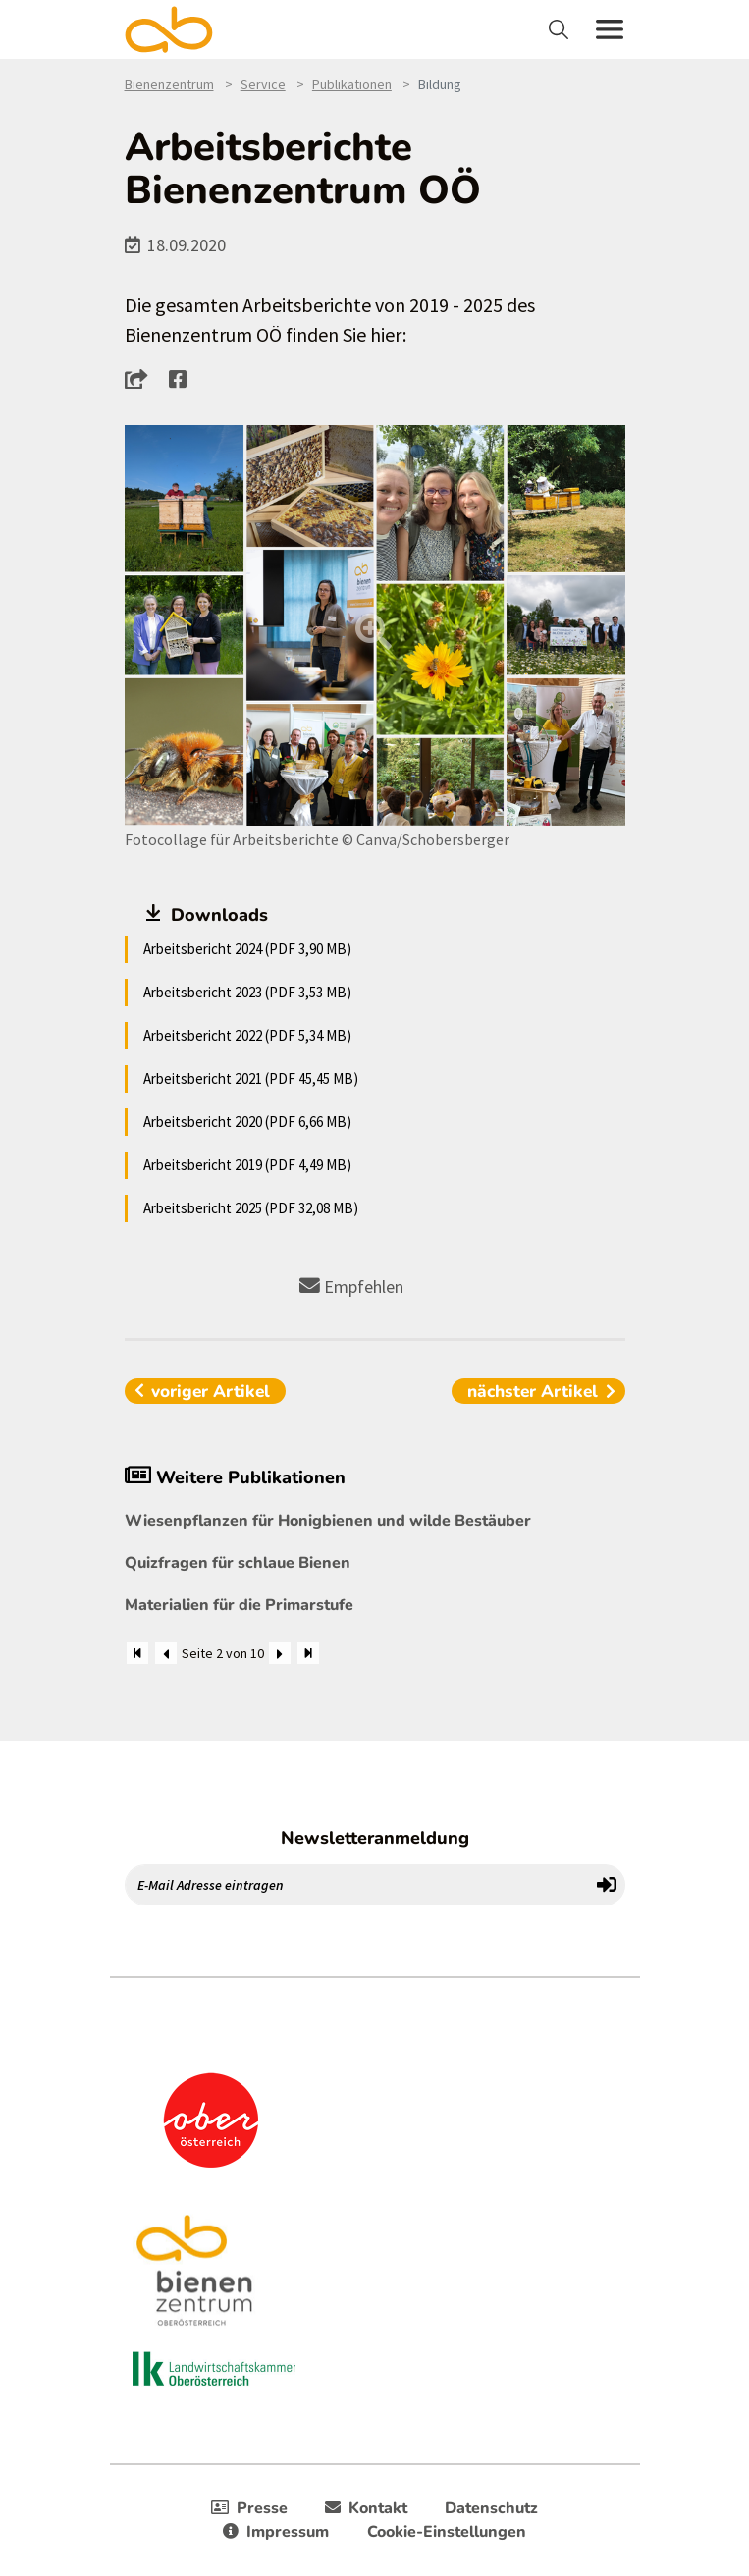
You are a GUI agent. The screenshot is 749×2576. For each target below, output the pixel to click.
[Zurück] (166, 1653)
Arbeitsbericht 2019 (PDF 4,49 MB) (247, 1164)
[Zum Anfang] (137, 1653)
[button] (142, 379)
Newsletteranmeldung (375, 1838)
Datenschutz (491, 2508)
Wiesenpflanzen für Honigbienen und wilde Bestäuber (328, 1520)
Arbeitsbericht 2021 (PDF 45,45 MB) (250, 1078)
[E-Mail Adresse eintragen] (357, 1884)
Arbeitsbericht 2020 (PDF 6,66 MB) (247, 1121)
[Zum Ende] (308, 1653)
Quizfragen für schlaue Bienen (237, 1563)
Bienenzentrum (169, 84)
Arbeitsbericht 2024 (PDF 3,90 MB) (247, 948)
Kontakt (366, 2508)
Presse (249, 2508)
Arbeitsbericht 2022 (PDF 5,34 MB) (247, 1035)
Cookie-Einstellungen (446, 2532)
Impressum (276, 2532)
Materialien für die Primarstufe (239, 1605)
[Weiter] (280, 1653)
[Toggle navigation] (561, 29)
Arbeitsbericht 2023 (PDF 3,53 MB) (247, 992)
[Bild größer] (375, 625)
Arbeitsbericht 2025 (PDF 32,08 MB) (250, 1208)
